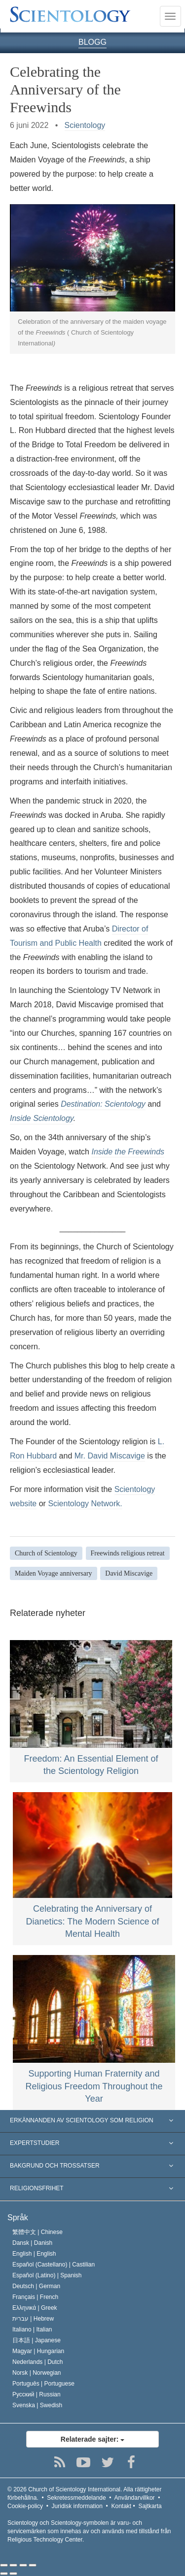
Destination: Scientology (103, 1104)
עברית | (33, 2318)
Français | (35, 2297)
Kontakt (121, 2506)
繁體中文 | (37, 2232)
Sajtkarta (149, 2506)
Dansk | (32, 2242)
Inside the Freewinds (127, 1152)
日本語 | (36, 2340)
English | (34, 2253)
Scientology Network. (85, 1503)
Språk (17, 2217)
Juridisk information (77, 2506)
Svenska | (37, 2405)
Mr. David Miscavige (109, 1456)
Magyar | (38, 2351)
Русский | (36, 2394)
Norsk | (36, 2372)
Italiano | (32, 2329)
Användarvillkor (134, 2497)
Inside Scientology (42, 1118)
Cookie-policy (25, 2506)
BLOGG (92, 42)
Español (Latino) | (47, 2275)
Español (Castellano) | (53, 2264)
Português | (43, 2383)
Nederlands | (37, 2362)
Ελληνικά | (34, 2307)
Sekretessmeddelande (76, 2497)
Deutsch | (36, 2286)
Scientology (85, 125)
